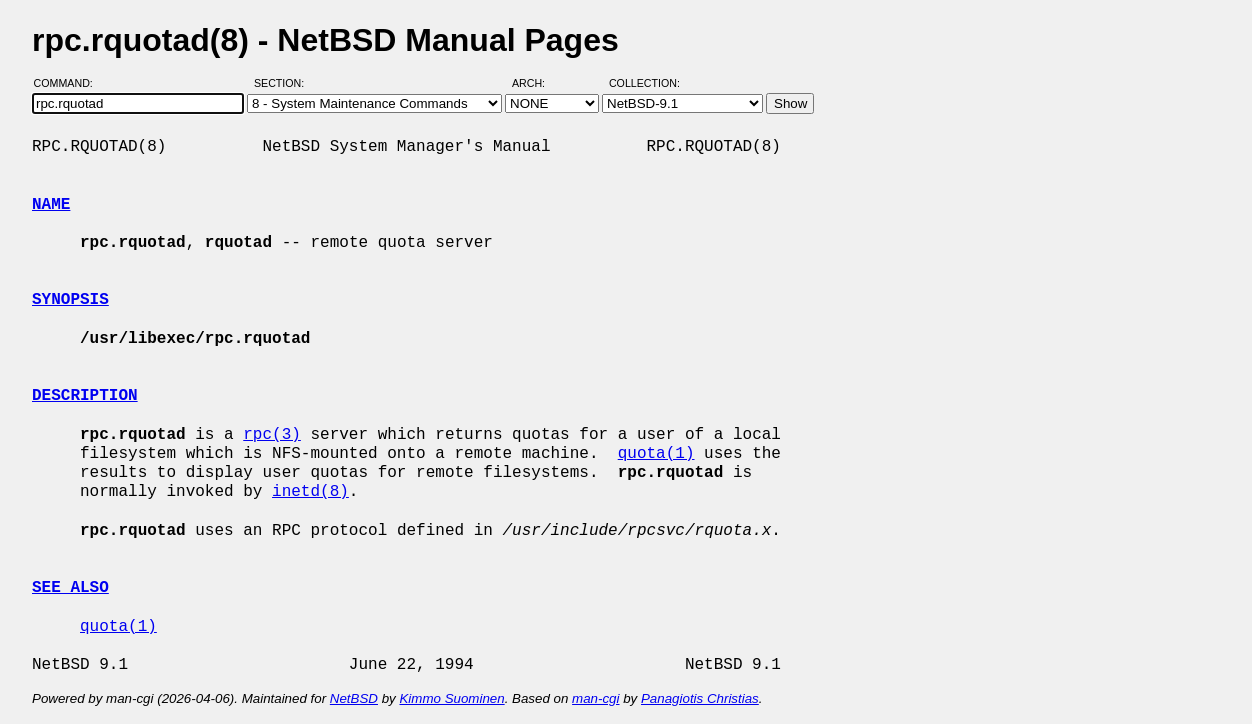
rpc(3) (272, 435)
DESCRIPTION (85, 396)
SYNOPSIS (70, 300)
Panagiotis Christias (700, 698)
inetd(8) (310, 492)
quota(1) (656, 454)
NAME (51, 205)
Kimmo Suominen (451, 698)
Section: (283, 83)
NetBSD (354, 698)
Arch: (537, 83)
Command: (69, 83)
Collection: (644, 83)
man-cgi (595, 698)
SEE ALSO (70, 588)
